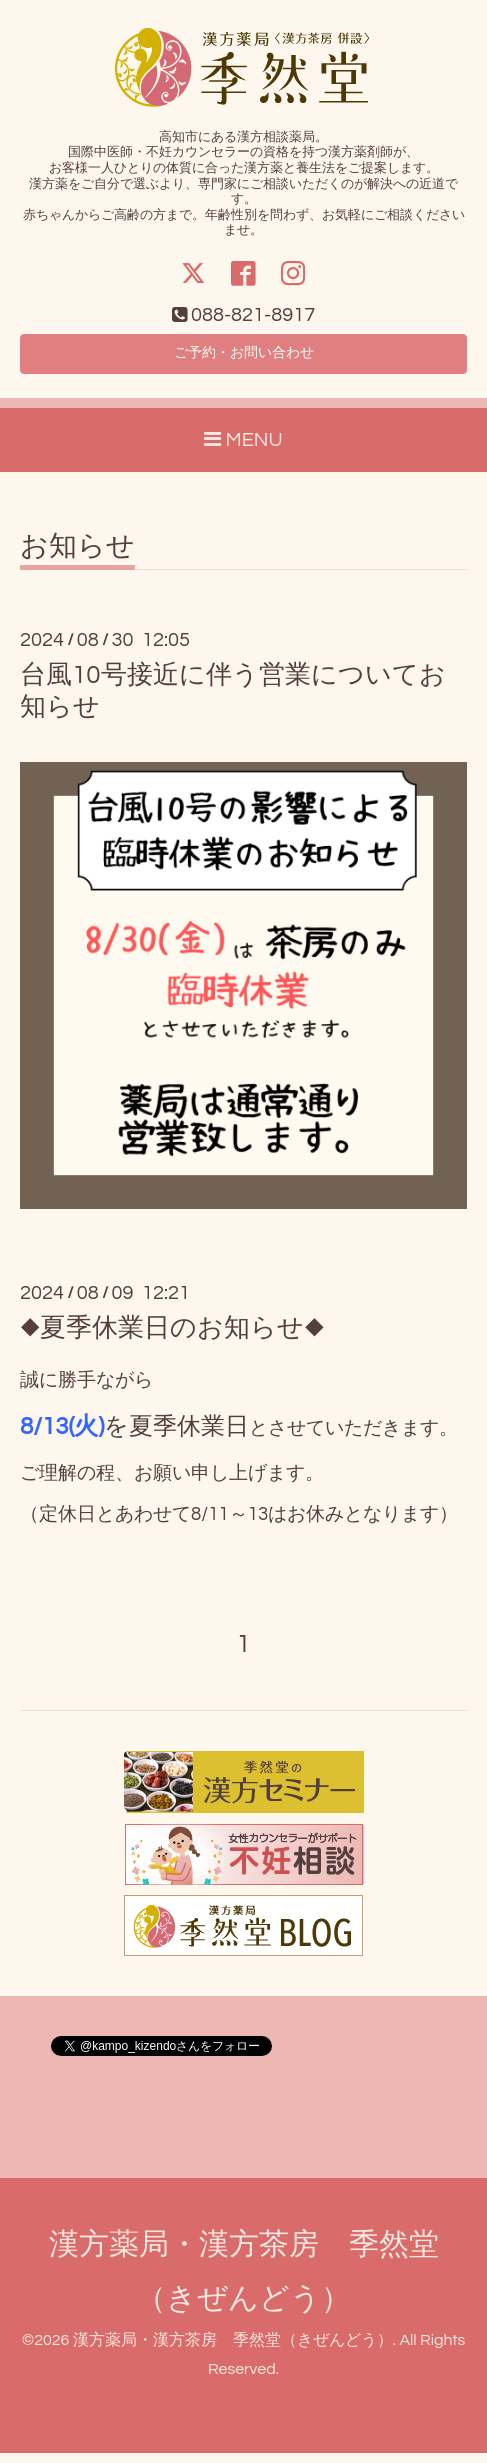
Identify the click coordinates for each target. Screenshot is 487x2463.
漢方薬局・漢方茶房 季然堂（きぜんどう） (233, 2349)
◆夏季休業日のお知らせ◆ (172, 1337)
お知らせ (77, 556)
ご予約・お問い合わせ (244, 359)
